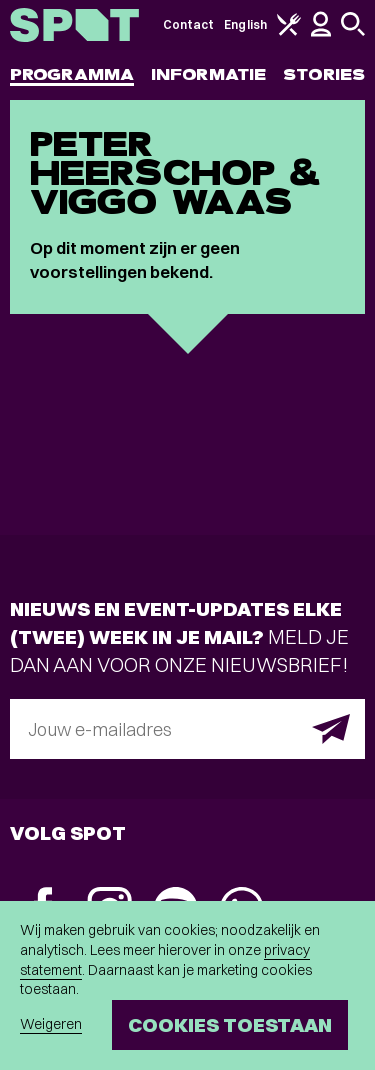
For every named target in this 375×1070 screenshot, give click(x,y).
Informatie (208, 74)
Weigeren (51, 1024)
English (245, 24)
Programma (72, 74)
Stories (324, 74)
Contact (189, 24)
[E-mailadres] (187, 729)
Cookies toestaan (230, 1024)
